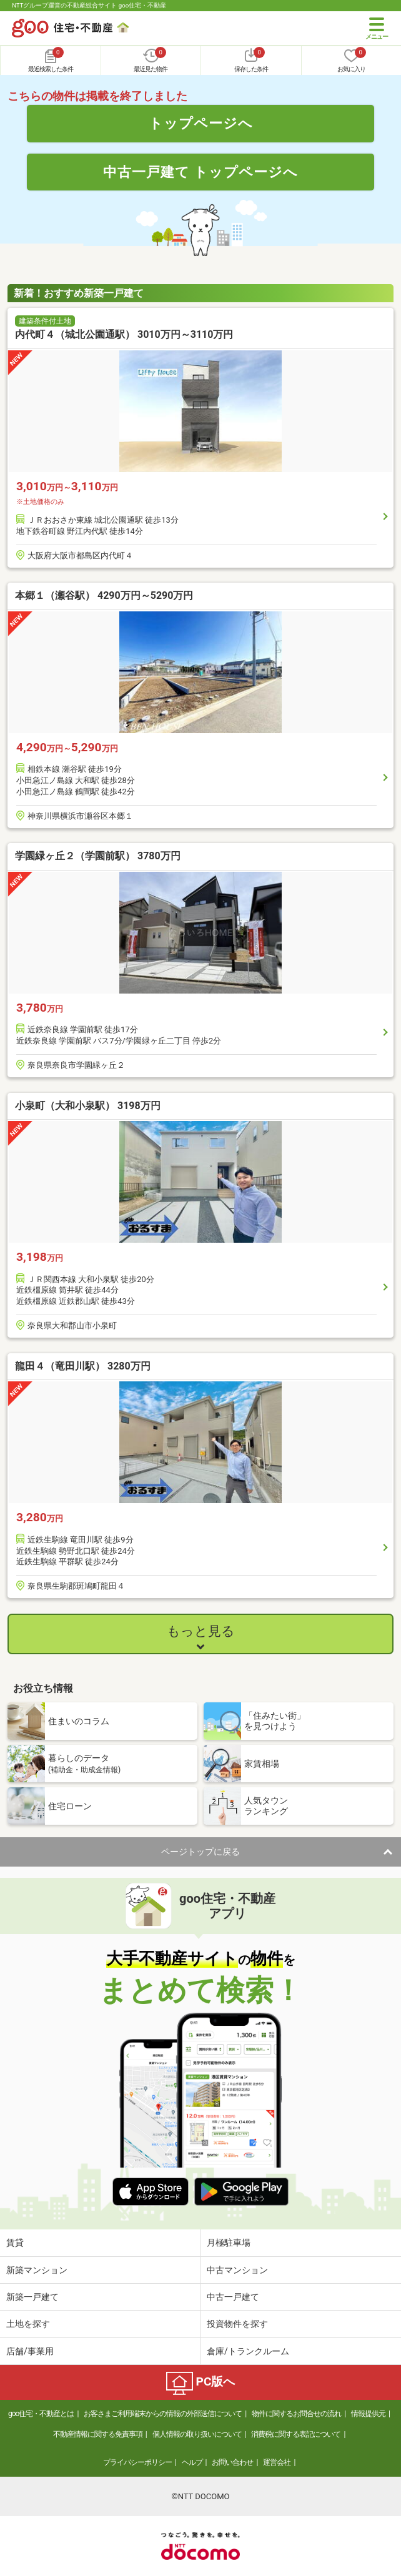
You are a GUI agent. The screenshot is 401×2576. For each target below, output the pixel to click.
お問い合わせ (232, 2462)
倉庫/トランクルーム (248, 2351)
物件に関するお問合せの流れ (296, 2413)
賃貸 (15, 2243)
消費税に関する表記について (295, 2434)
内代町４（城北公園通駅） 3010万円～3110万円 (124, 334)
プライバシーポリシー (137, 2462)
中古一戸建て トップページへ (201, 172)
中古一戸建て (233, 2297)
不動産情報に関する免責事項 (97, 2434)
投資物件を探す (237, 2324)
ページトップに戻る (200, 1852)
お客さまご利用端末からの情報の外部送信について (163, 2413)
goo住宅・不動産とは (41, 2413)
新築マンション (36, 2270)
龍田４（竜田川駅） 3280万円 (83, 1366)
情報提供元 (368, 2413)
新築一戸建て (32, 2297)
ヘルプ (192, 2462)
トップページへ (201, 123)
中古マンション (237, 2270)
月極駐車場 (228, 2243)
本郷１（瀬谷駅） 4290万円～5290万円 (104, 595)
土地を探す (28, 2324)
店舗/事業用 (30, 2351)
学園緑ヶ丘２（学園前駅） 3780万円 (98, 856)
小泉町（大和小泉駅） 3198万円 (88, 1106)
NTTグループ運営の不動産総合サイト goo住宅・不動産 (89, 5)
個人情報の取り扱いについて (197, 2434)
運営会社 (276, 2462)
